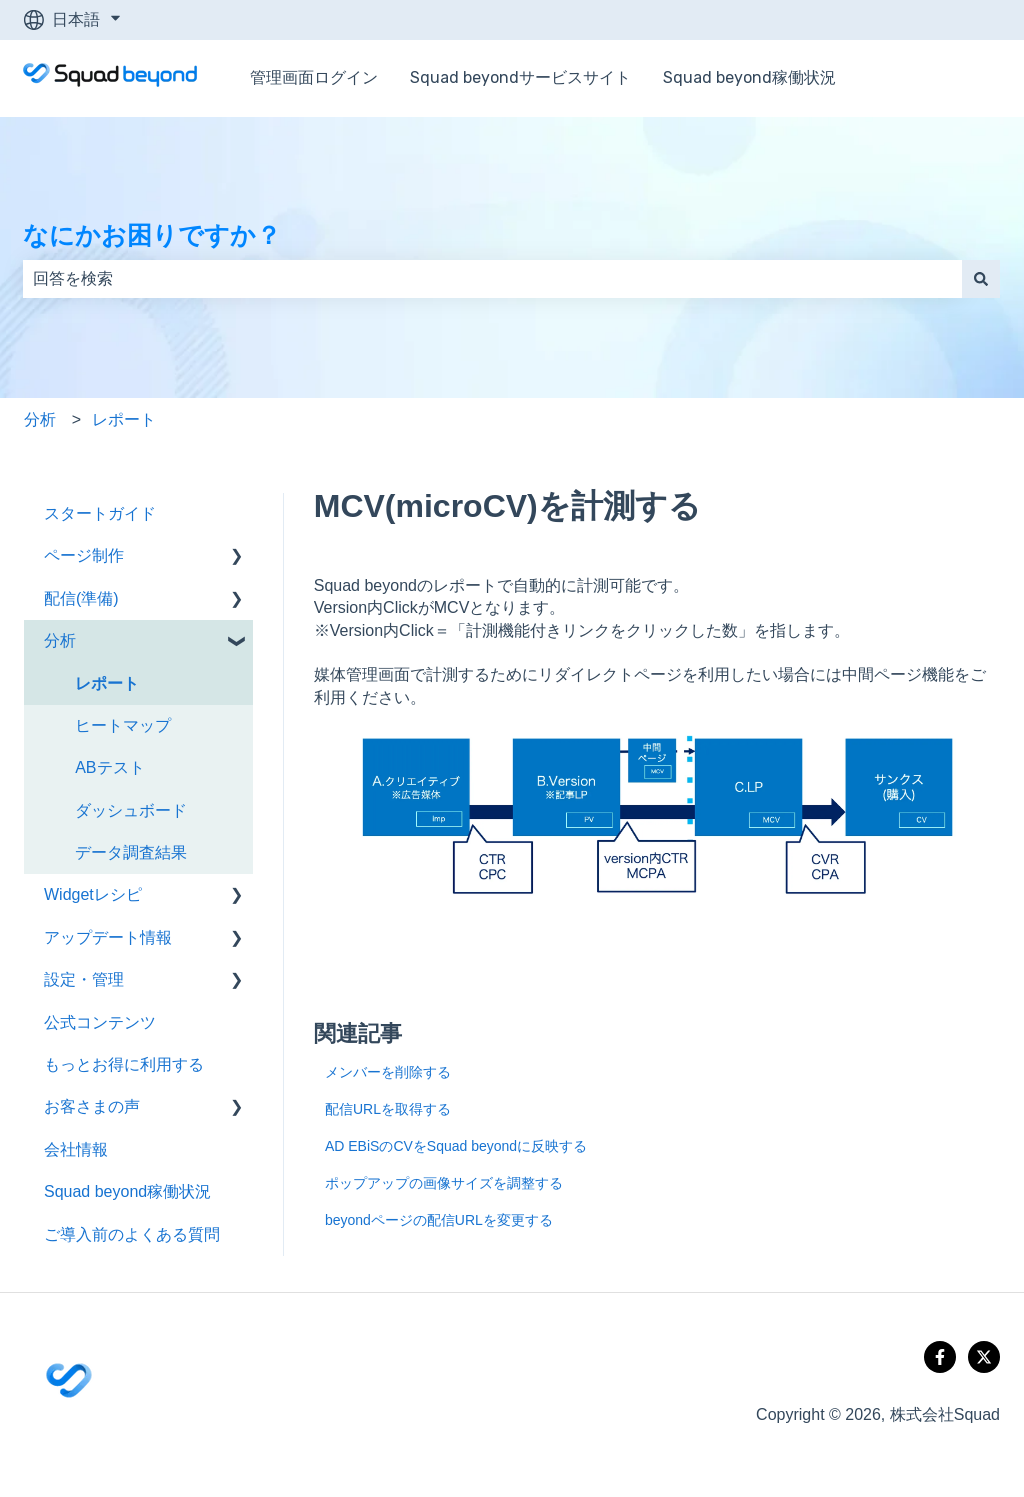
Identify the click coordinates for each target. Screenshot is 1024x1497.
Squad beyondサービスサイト (520, 77)
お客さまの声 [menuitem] (92, 1106)
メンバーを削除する (388, 1072)
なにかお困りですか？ (152, 235)
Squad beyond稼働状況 (749, 77)
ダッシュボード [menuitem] (131, 810)
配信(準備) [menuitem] (81, 598)
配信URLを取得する (388, 1109)
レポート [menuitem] (107, 683)
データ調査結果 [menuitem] (131, 852)
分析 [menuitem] (60, 640)
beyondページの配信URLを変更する (439, 1220)
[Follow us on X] (984, 1357)
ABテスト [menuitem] (109, 767)
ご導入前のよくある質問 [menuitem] (132, 1234)
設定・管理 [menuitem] (84, 979)
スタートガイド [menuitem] (100, 513)
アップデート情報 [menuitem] (108, 937)
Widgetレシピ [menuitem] (93, 894)
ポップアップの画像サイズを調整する (444, 1183)
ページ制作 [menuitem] (84, 555)
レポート (124, 419)
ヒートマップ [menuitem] (123, 725)
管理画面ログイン (314, 77)
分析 (40, 419)
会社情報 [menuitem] (76, 1149)
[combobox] (492, 279)
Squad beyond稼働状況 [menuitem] (127, 1191)
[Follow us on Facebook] (940, 1357)
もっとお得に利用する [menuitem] (124, 1064)
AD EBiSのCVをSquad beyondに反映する (456, 1146)
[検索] (981, 279)
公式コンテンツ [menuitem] (100, 1022)
